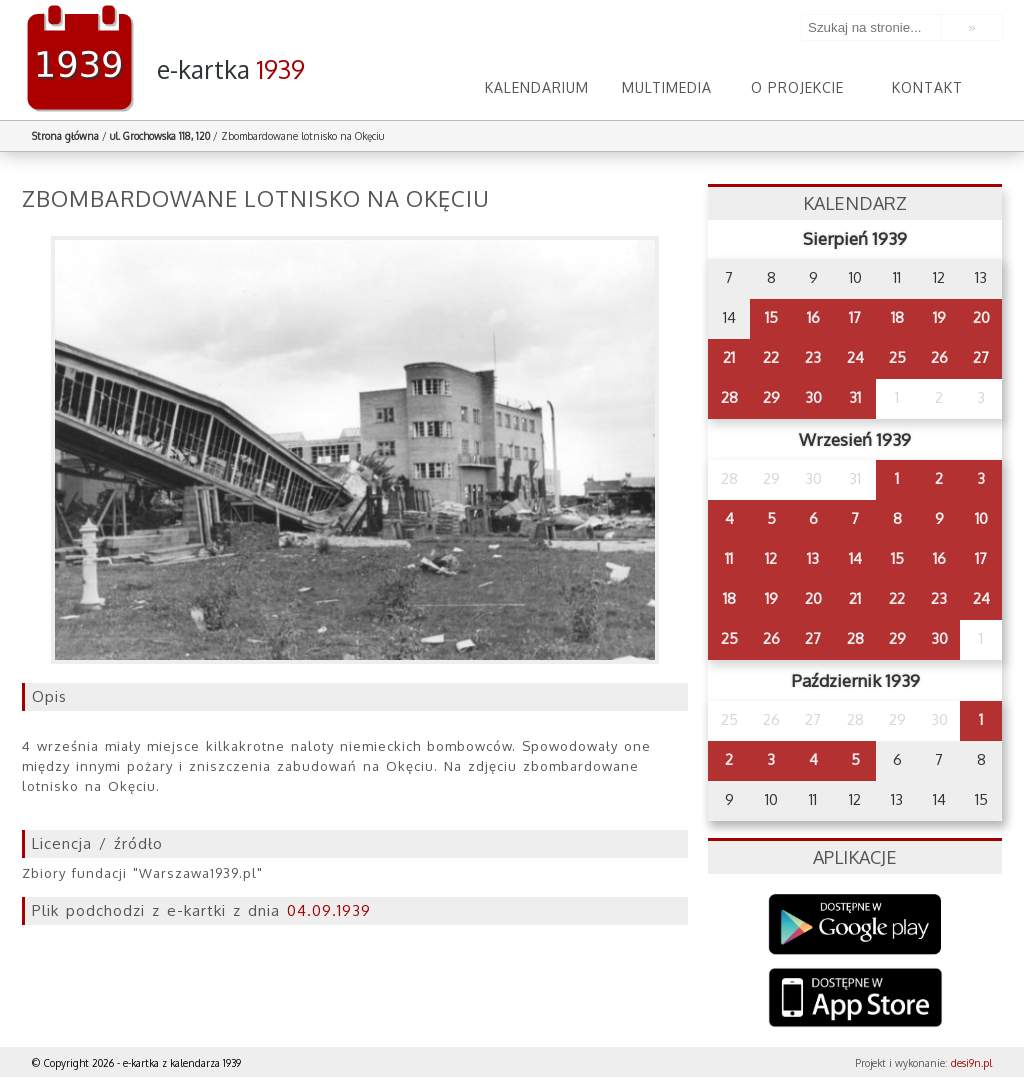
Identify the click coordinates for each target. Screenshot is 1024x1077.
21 (729, 357)
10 (981, 518)
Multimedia (667, 87)
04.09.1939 (329, 910)
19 (939, 317)
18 (897, 317)
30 (813, 397)
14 (855, 558)
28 (729, 397)
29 (771, 397)
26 (939, 357)
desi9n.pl (971, 1063)
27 (981, 357)
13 (813, 558)
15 (771, 317)
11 (729, 558)
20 (981, 317)
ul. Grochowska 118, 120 (160, 136)
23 (813, 357)
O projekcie (797, 87)
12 (771, 558)
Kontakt (927, 87)
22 (771, 357)
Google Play (855, 924)
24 (855, 357)
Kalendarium (537, 87)
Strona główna (65, 136)
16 (813, 317)
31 (855, 397)
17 (855, 317)
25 (897, 357)
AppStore (855, 999)
